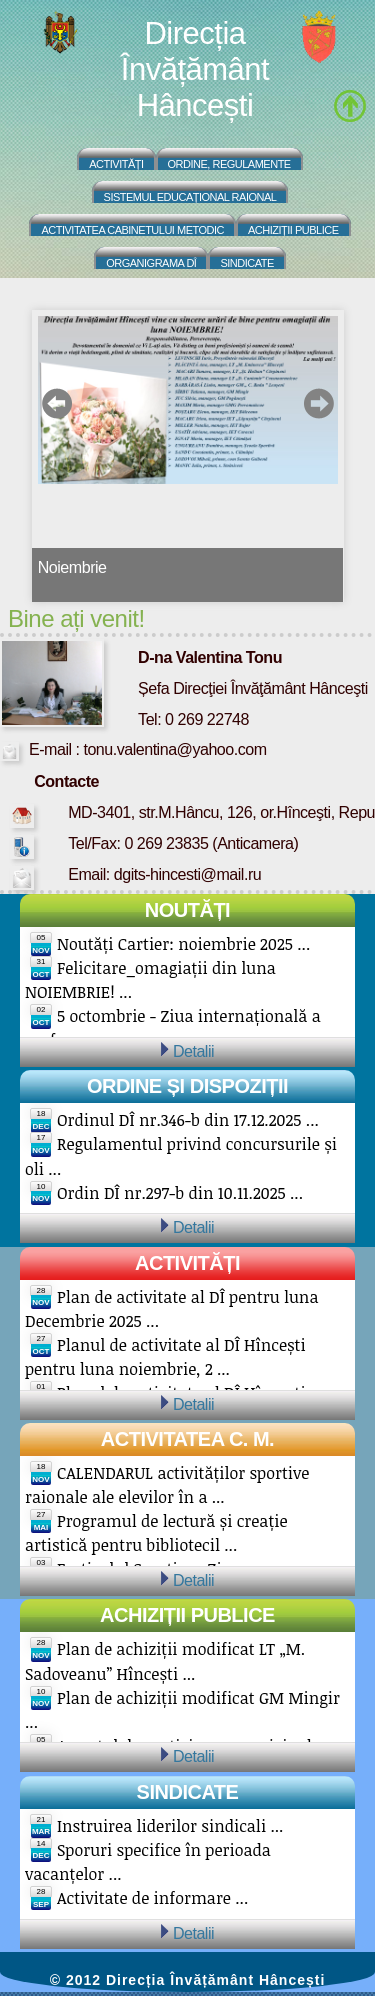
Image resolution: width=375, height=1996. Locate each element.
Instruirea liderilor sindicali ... (170, 1826)
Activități (116, 164)
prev (57, 403)
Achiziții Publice (293, 230)
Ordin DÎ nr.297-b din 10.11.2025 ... (180, 1193)
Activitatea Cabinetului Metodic (132, 230)
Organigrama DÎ (151, 263)
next (318, 403)
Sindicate (246, 263)
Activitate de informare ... (152, 1898)
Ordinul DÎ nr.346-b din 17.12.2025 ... (188, 1120)
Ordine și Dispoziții (187, 1086)
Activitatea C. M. (187, 1439)
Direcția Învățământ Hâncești (195, 69)
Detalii (193, 1051)
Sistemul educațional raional (190, 197)
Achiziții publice (187, 1615)
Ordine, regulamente (229, 164)
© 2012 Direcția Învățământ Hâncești (188, 1980)
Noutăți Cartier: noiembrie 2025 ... (183, 944)
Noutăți (187, 910)
